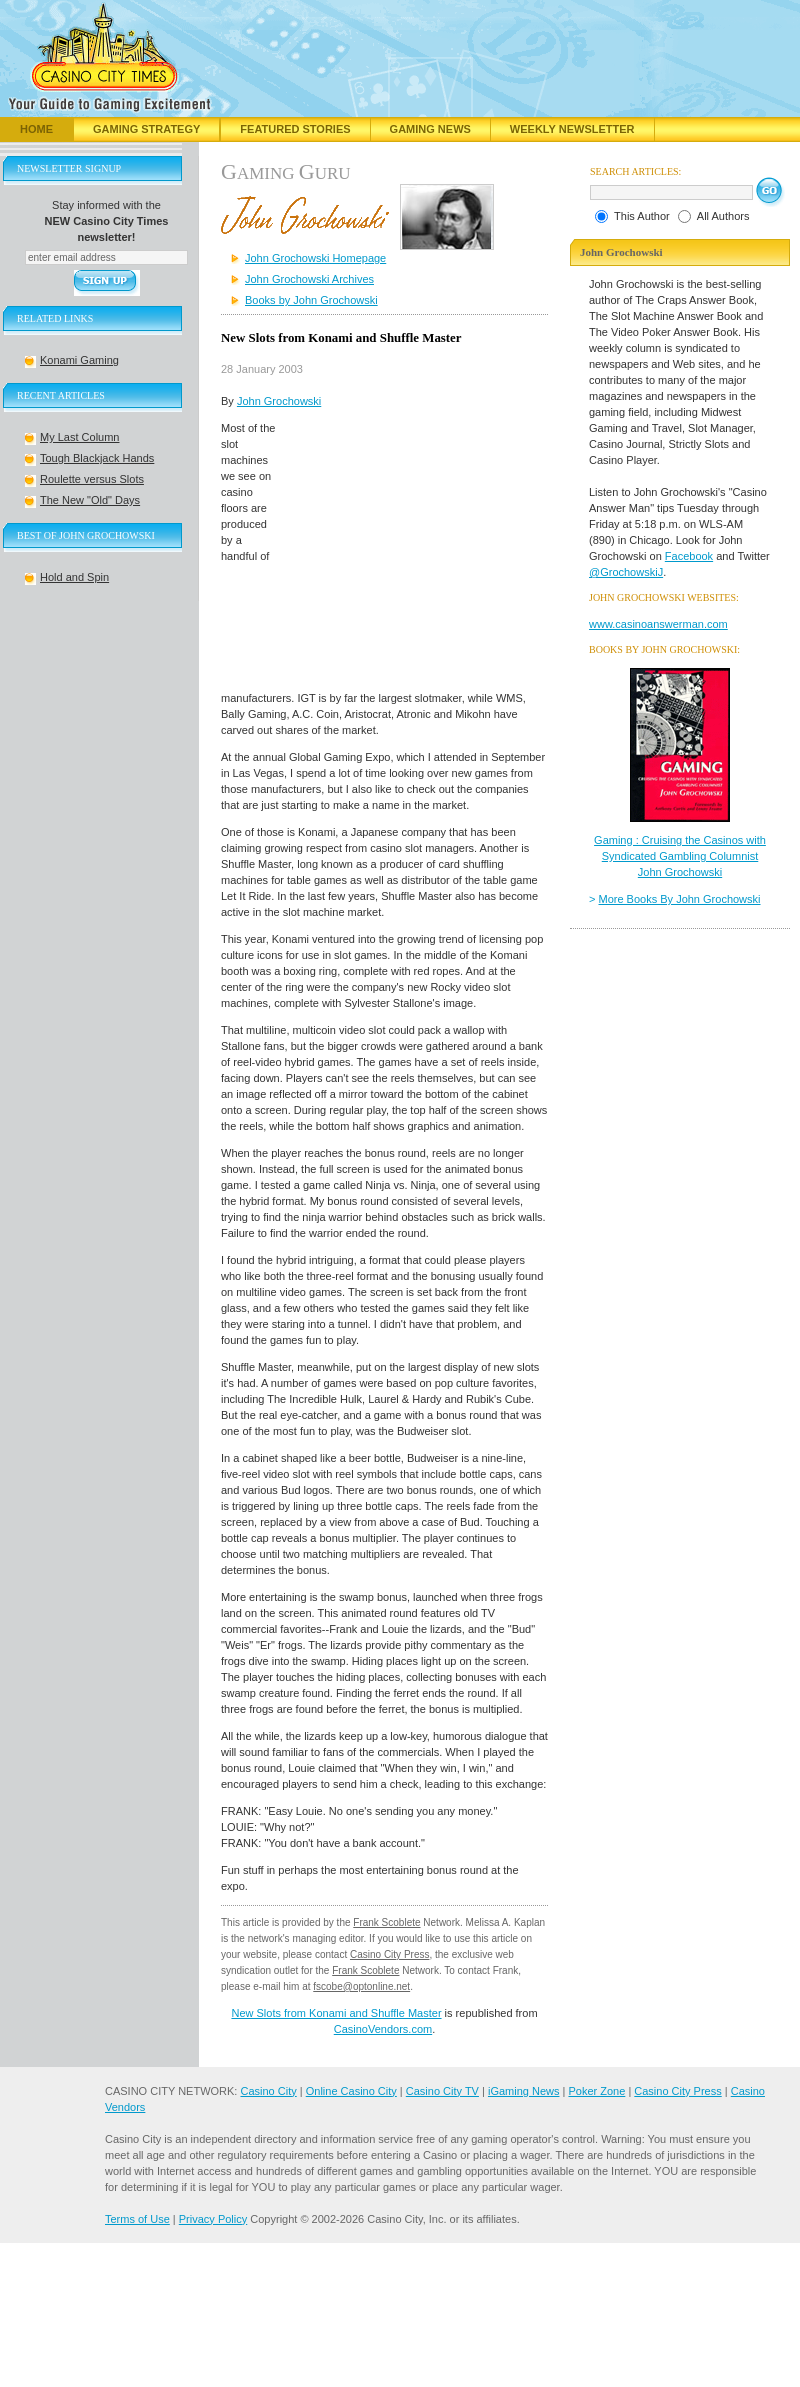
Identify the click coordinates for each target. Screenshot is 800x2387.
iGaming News (524, 2091)
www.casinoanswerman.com (658, 624)
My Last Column (79, 437)
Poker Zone (596, 2091)
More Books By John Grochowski (680, 899)
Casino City (268, 2091)
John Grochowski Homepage (315, 258)
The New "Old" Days (90, 500)
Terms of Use (137, 2219)
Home (36, 129)
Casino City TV (442, 2091)
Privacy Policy (213, 2219)
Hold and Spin (74, 577)
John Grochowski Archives (309, 279)
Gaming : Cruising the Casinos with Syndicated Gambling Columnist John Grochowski (680, 856)
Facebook (689, 556)
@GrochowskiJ (626, 572)
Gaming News (430, 129)
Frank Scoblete (386, 1922)
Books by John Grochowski (311, 300)
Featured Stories (295, 129)
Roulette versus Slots (92, 479)
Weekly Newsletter (572, 129)
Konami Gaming (79, 360)
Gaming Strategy (146, 129)
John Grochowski (279, 401)
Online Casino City (351, 2091)
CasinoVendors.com (383, 2029)
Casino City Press (389, 1954)
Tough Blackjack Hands (97, 458)
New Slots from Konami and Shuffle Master (336, 2013)
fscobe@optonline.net (361, 1986)
